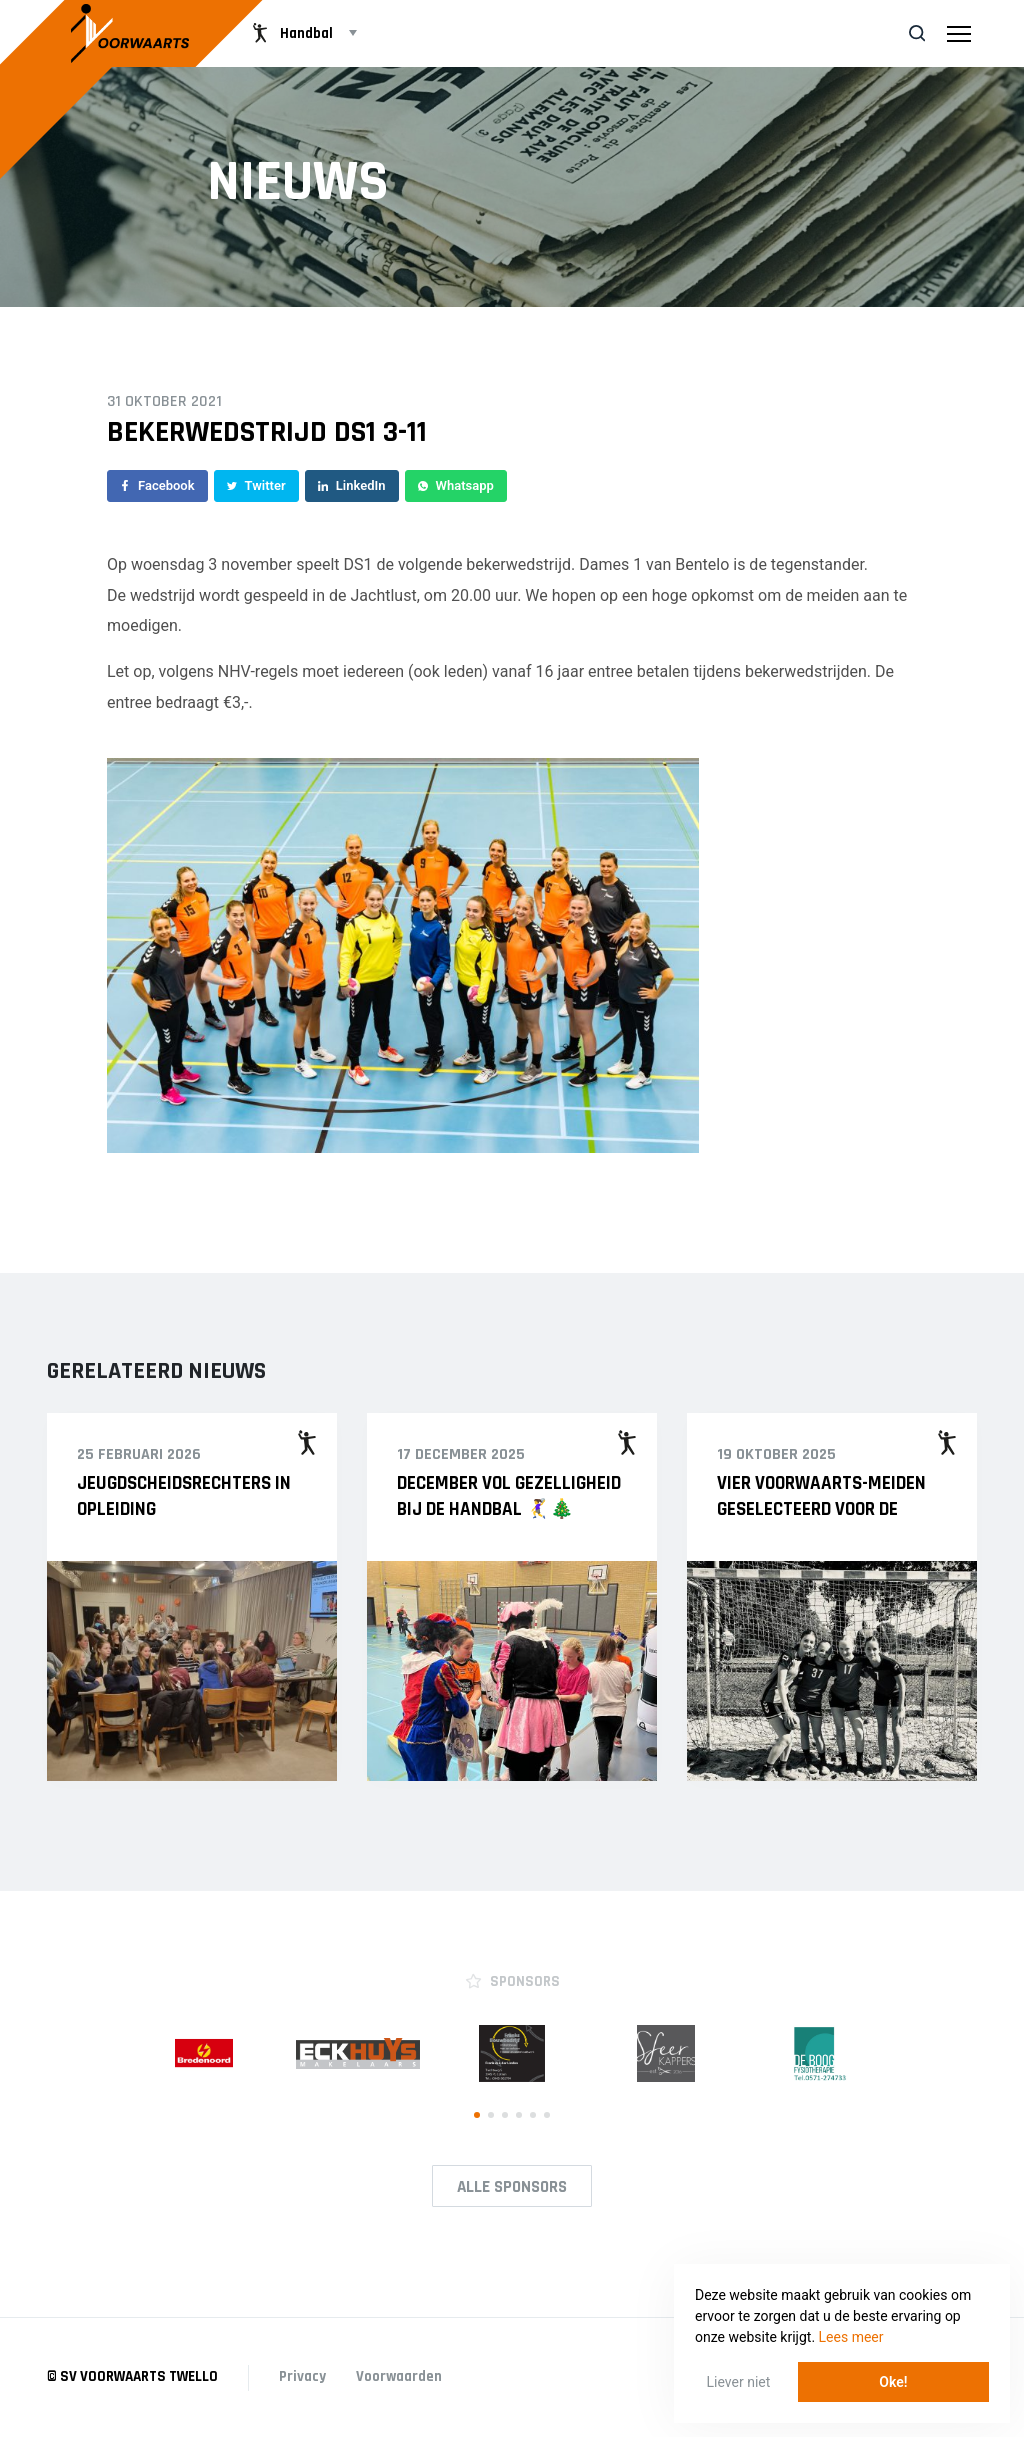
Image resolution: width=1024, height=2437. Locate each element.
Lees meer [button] (851, 2337)
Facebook (157, 485)
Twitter (256, 485)
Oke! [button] (893, 2382)
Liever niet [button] (739, 2382)
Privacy (302, 2376)
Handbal (290, 33)
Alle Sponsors (512, 2187)
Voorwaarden (399, 2376)
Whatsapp (456, 485)
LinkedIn (352, 485)
